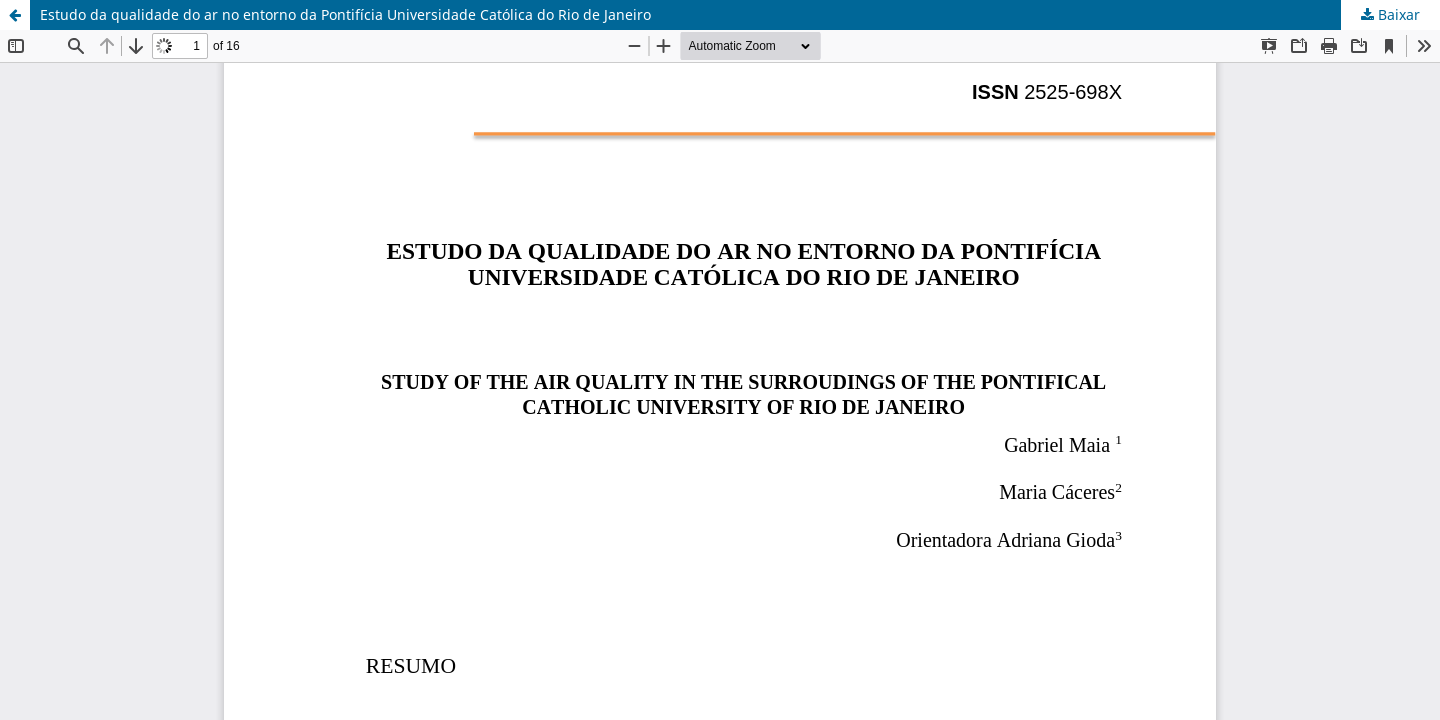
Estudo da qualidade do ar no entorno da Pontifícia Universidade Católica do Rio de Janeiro (345, 14)
